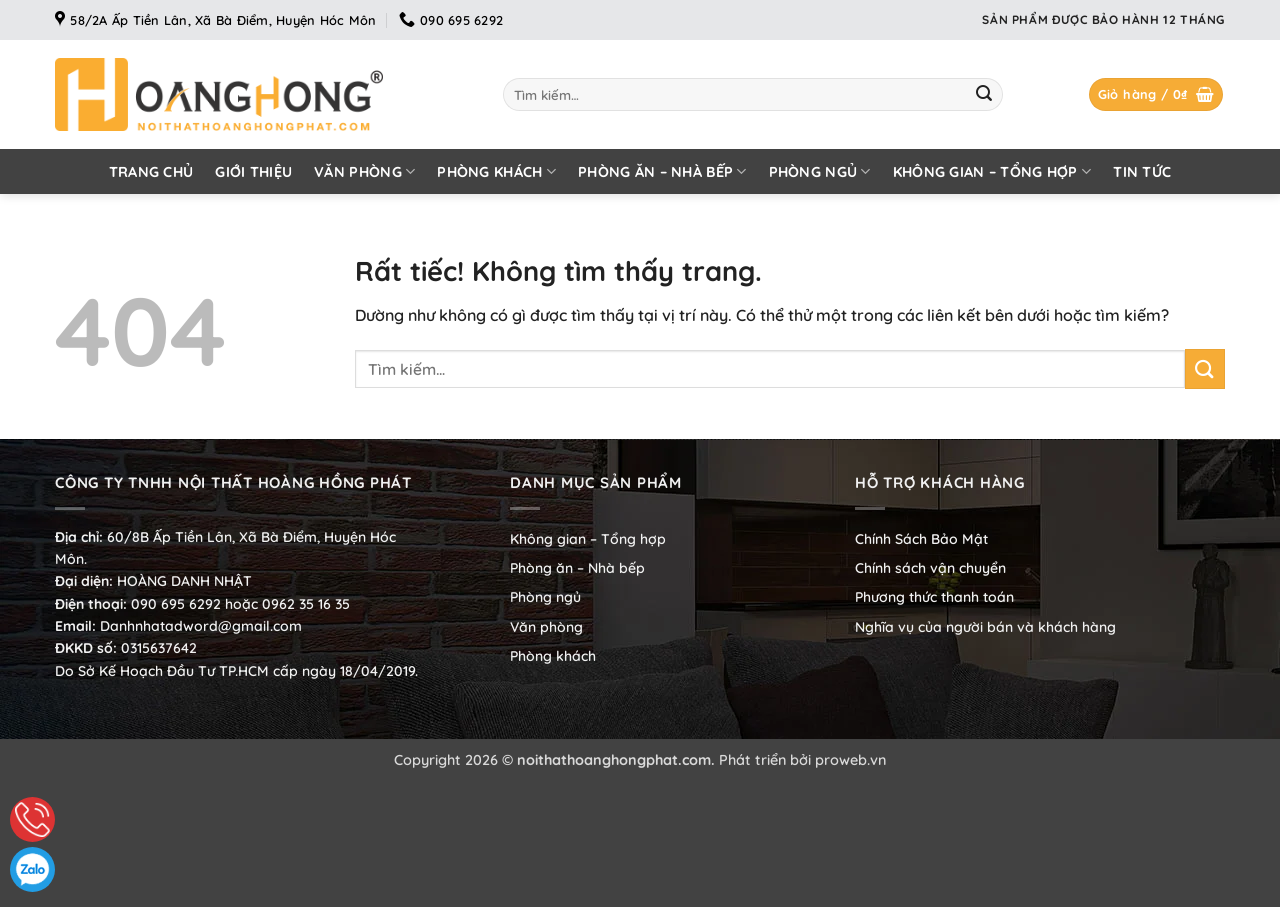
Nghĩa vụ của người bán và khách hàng (985, 627)
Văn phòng (364, 171)
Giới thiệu (253, 172)
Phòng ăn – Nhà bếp (662, 171)
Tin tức (1142, 172)
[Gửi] (984, 95)
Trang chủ (151, 172)
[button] (1156, 94)
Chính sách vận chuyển (930, 568)
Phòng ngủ (820, 171)
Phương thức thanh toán (934, 597)
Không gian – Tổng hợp (992, 171)
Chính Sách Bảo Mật (921, 539)
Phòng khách (496, 171)
